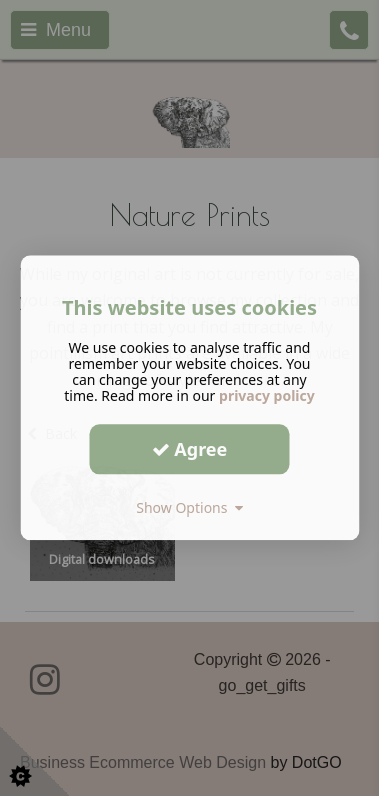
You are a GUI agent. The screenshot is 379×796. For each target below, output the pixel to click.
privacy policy (267, 395)
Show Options (189, 507)
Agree (190, 449)
